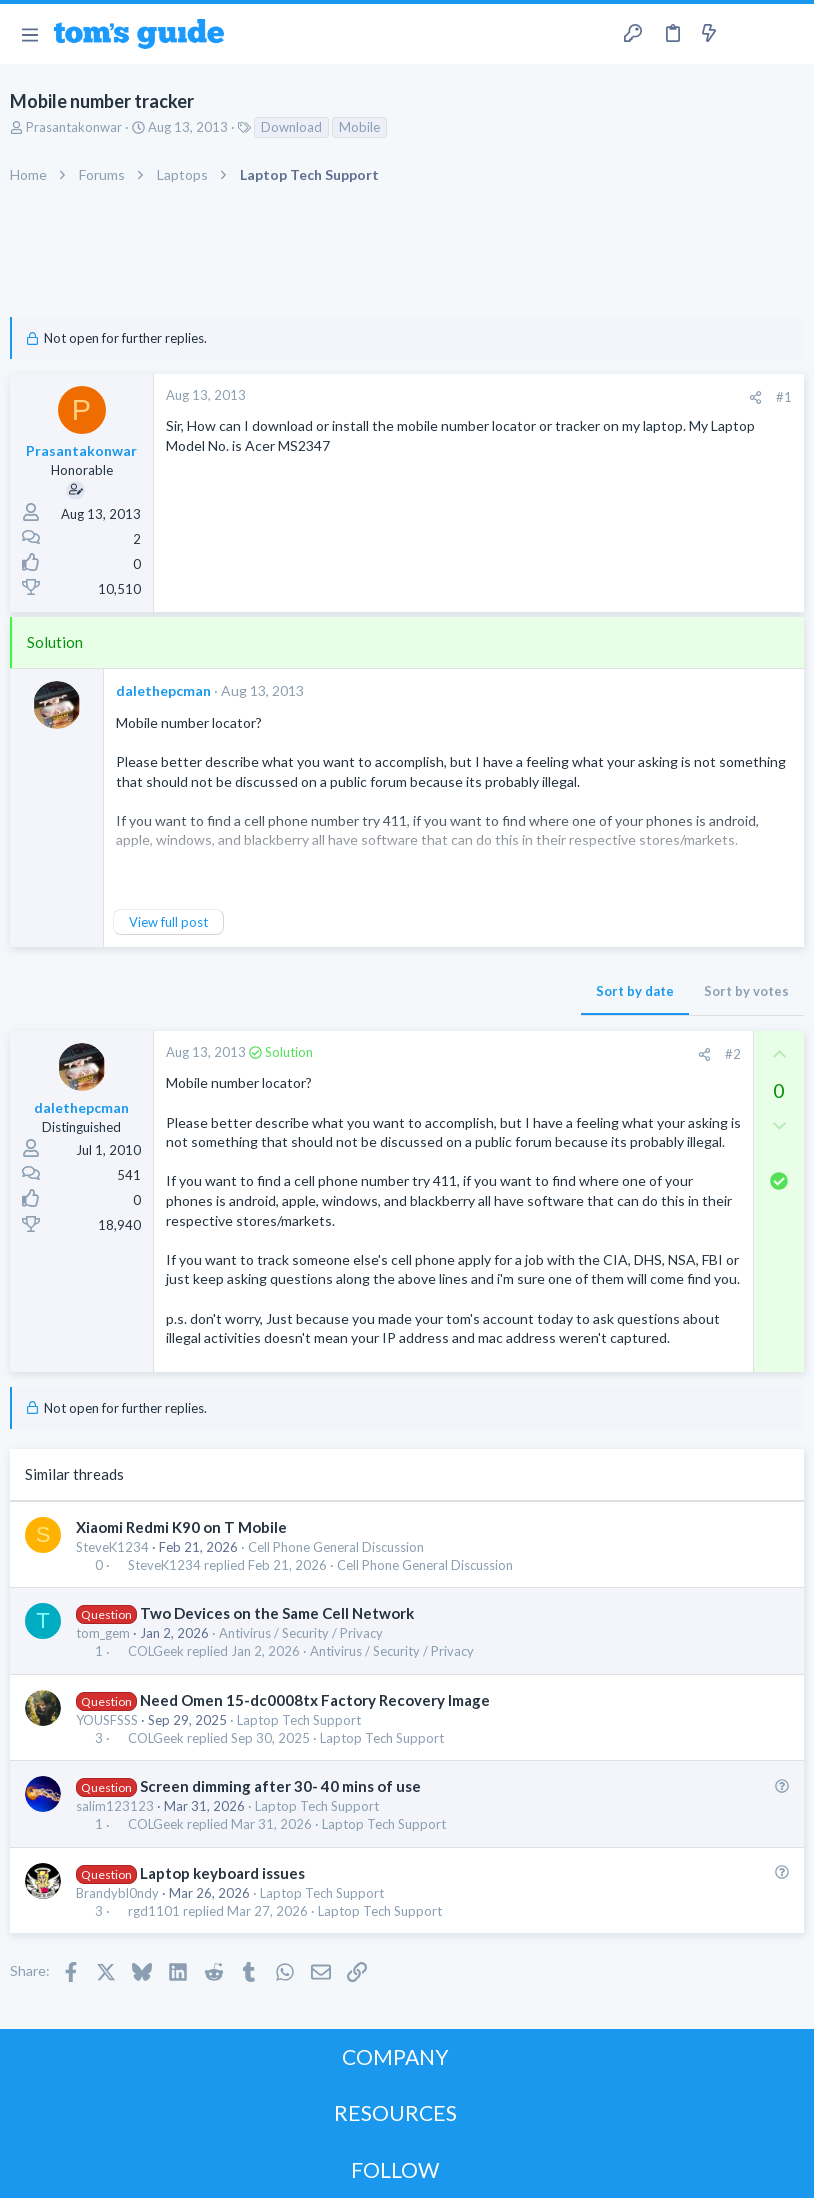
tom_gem (103, 1633)
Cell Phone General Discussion (336, 1547)
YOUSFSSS (107, 1720)
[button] (29, 34)
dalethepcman (163, 690)
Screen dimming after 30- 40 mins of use (280, 1786)
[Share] (755, 397)
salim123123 (115, 1806)
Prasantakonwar (74, 127)
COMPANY (395, 2056)
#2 (733, 1054)
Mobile (359, 127)
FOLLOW (395, 2169)
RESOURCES (395, 2112)
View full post (168, 922)
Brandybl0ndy (117, 1893)
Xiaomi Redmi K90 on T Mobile (181, 1527)
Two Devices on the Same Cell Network (277, 1613)
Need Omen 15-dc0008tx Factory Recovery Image (315, 1700)
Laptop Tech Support (299, 1720)
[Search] (787, 34)
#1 (784, 397)
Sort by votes (746, 991)
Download (291, 127)
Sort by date (635, 991)
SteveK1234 (112, 1547)
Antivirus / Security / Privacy (301, 1633)
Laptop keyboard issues (222, 1873)
